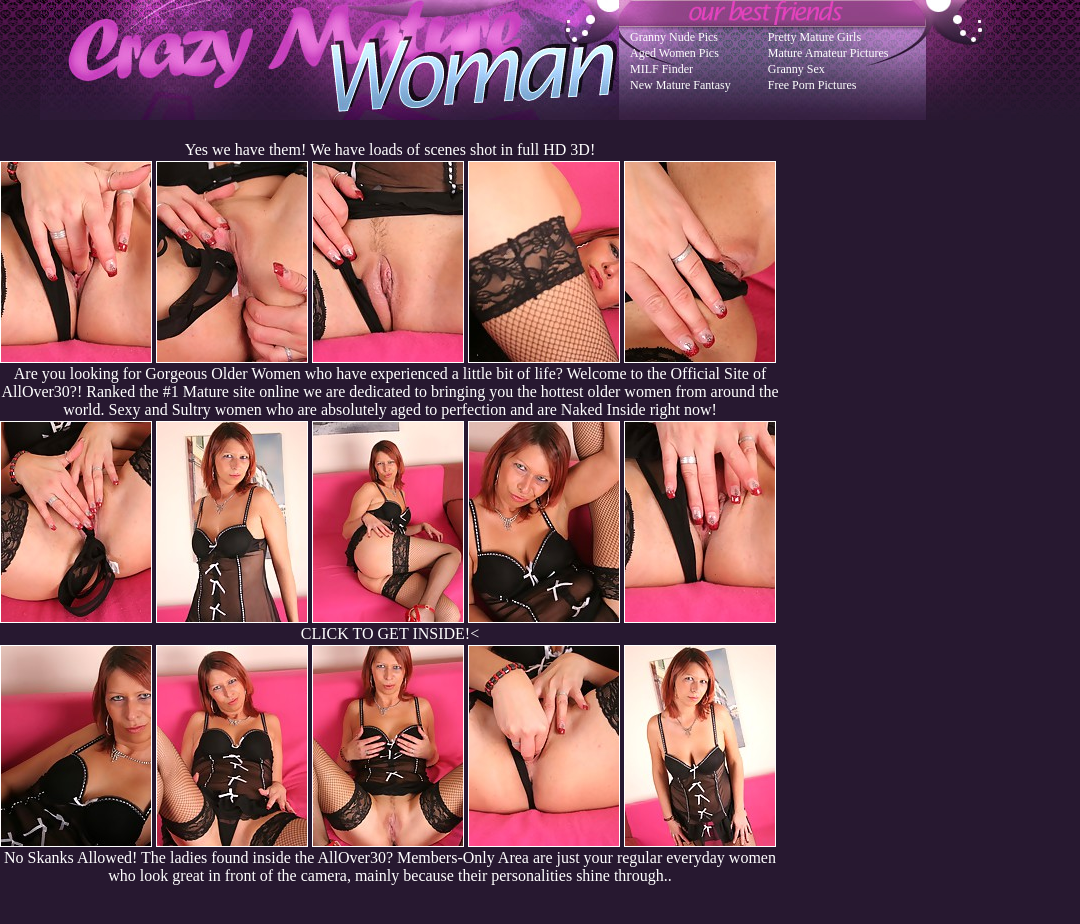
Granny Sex (796, 69)
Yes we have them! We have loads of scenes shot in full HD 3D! (390, 149)
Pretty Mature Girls (814, 37)
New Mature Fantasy (680, 85)
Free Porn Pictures (812, 85)
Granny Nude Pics (674, 37)
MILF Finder (661, 69)
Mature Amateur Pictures (828, 53)
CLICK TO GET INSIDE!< (390, 633)
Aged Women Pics (674, 53)
